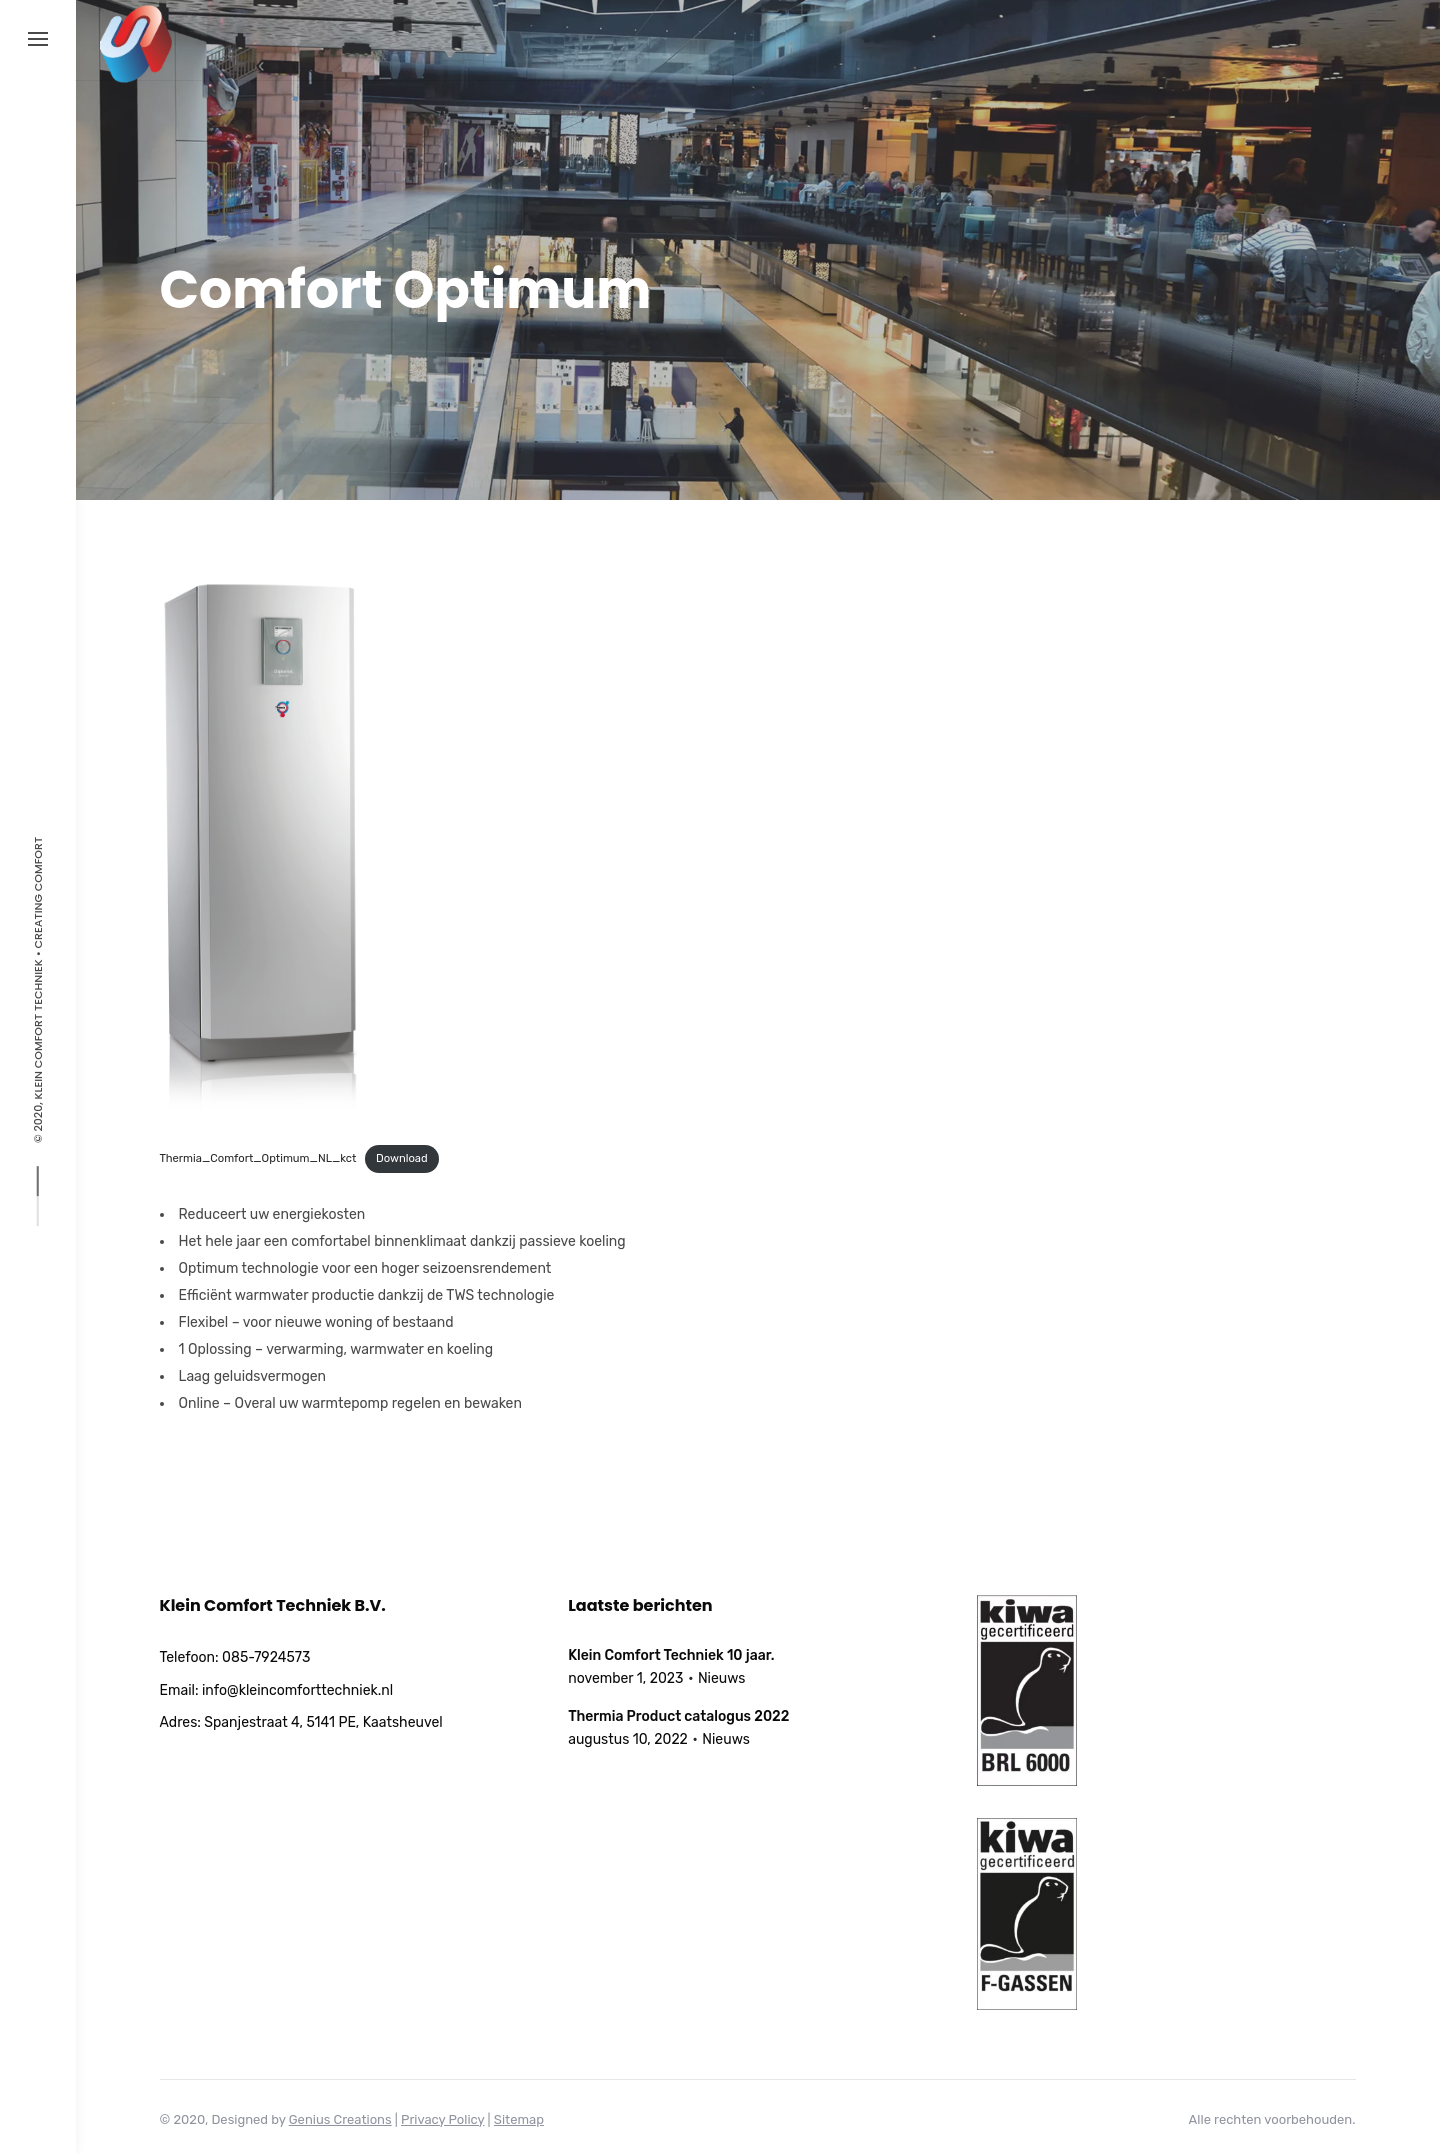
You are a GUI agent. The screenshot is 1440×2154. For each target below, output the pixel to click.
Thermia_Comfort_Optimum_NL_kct (258, 1158)
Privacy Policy (442, 2119)
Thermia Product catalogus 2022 (678, 1716)
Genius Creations (340, 2119)
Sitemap (519, 2119)
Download (402, 1158)
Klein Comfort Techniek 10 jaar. (671, 1655)
